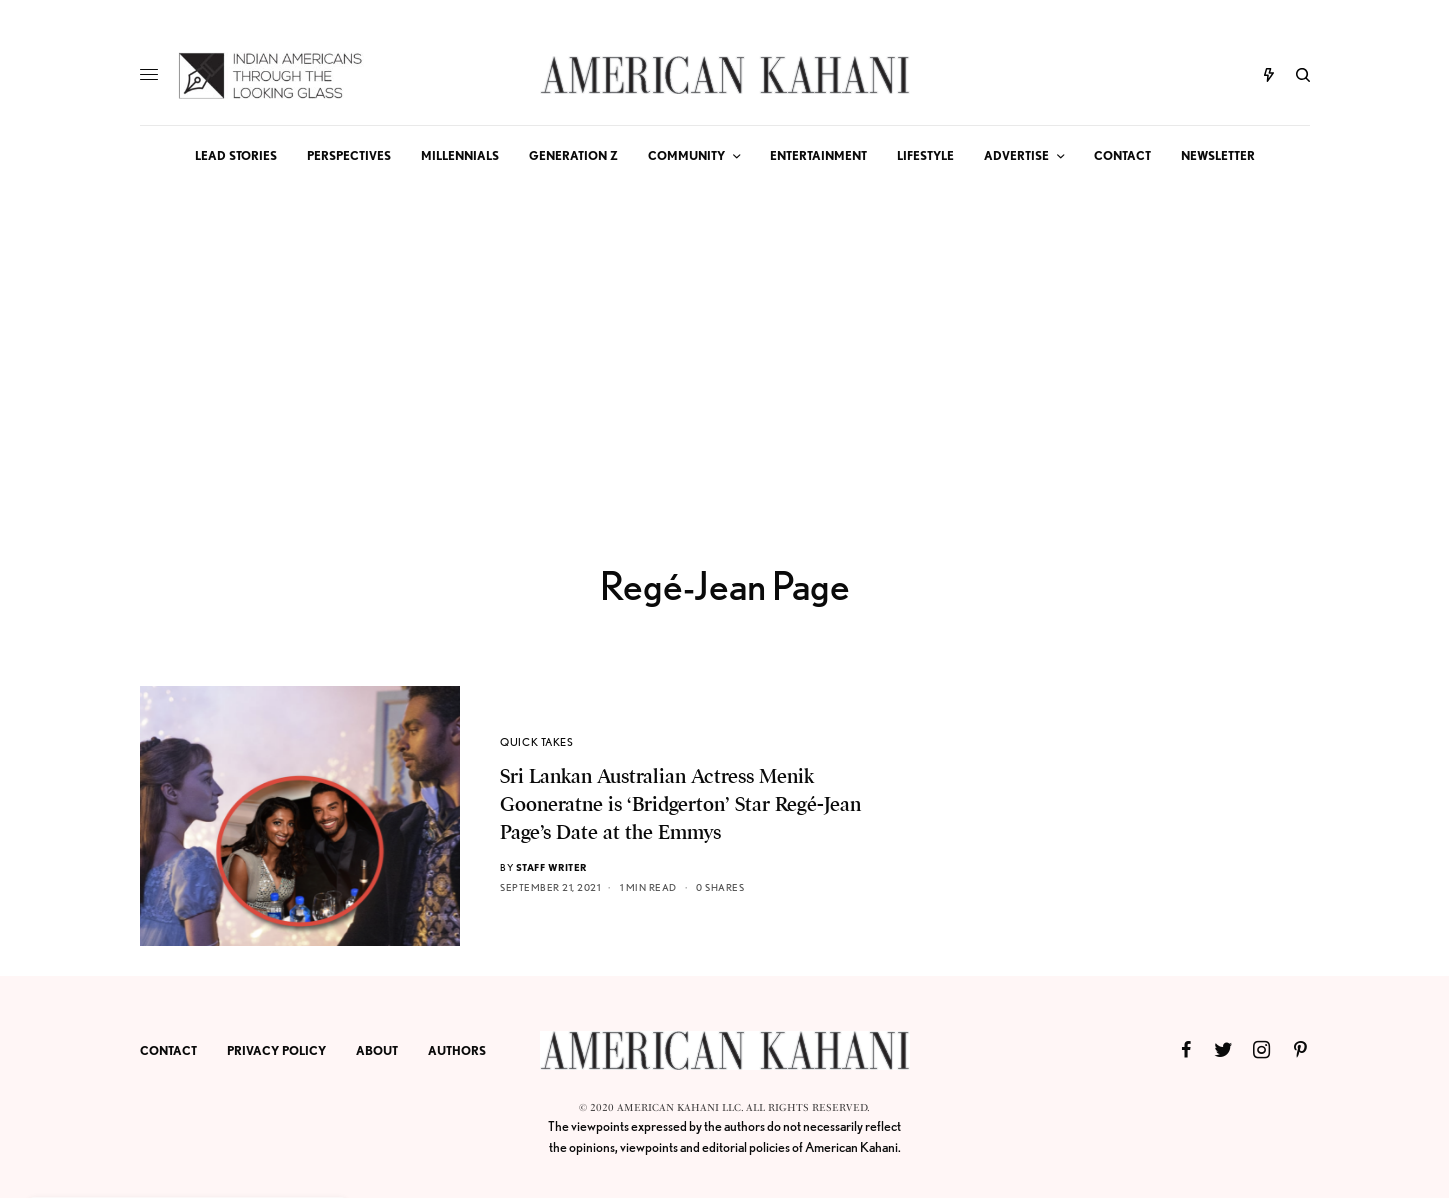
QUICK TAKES (536, 742)
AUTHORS (457, 1050)
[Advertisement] (725, 336)
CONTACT (168, 1050)
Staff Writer (551, 867)
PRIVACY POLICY (276, 1050)
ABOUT (377, 1050)
